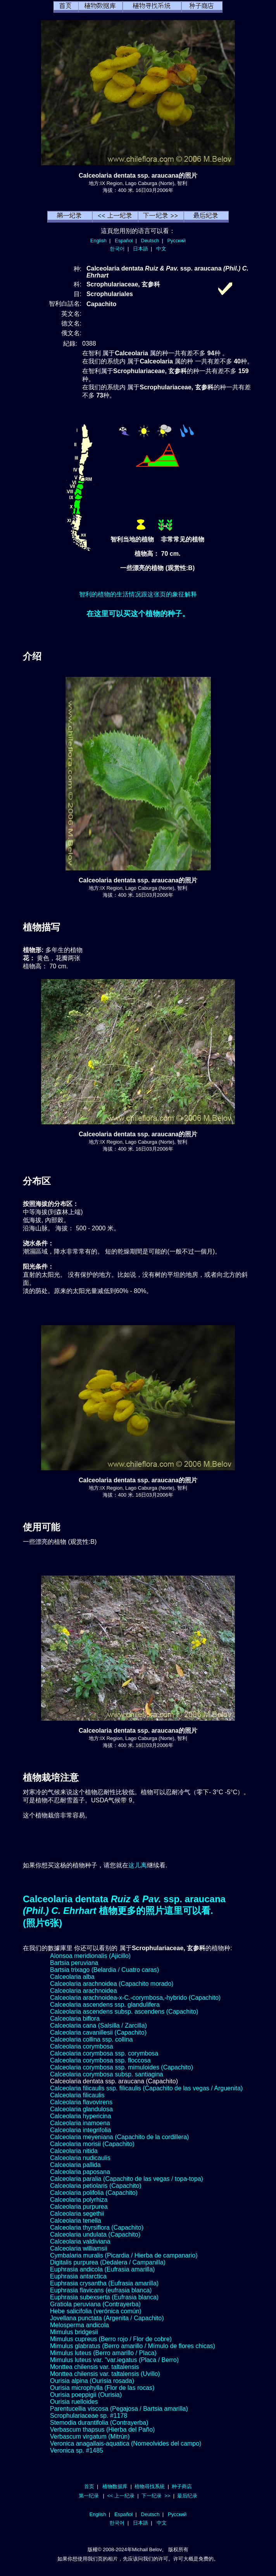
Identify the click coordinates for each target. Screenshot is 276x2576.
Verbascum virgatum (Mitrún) (89, 2436)
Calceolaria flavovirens (81, 2102)
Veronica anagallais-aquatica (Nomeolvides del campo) (125, 2443)
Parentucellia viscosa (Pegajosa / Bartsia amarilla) (119, 2408)
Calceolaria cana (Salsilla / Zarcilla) (98, 2025)
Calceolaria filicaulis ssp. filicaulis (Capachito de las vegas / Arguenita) (146, 2088)
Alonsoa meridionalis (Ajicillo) (90, 1956)
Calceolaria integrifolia (80, 2130)
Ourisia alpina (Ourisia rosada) (92, 2380)
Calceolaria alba (72, 1976)
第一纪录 (89, 2496)
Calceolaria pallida (75, 2165)
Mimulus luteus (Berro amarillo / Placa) (103, 2353)
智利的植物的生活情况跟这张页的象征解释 (138, 594)
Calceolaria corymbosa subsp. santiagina (106, 2074)
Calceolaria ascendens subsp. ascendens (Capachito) (124, 2011)
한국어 (117, 249)
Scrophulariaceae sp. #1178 (88, 2415)
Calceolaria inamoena (80, 2123)
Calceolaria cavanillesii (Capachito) (98, 2032)
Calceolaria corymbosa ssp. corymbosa (104, 2053)
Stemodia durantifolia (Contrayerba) (99, 2422)
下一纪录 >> (156, 2496)
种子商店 (182, 2486)
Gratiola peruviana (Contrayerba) (95, 2304)
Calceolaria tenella (75, 2220)
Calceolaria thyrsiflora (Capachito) (96, 2227)
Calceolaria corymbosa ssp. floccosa (100, 2060)
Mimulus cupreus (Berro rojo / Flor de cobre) (111, 2339)
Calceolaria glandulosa (81, 2109)
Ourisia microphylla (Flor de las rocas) (102, 2387)
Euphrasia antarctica (78, 2276)
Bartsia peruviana (74, 1962)
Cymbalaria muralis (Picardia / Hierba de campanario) (124, 2255)
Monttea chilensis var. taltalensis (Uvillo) (105, 2373)
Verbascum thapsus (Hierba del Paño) (102, 2429)
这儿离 (137, 1865)
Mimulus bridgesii (74, 2332)
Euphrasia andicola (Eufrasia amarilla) (102, 2269)
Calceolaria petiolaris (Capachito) (95, 2185)
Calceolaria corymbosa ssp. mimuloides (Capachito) (121, 2067)
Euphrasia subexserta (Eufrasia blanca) (104, 2297)
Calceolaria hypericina (80, 2116)
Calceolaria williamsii (78, 2248)
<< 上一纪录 (121, 2496)
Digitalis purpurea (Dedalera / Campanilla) (108, 2262)
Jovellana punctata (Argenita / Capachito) (107, 2318)
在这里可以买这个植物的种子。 (138, 614)
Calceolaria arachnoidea (83, 1990)
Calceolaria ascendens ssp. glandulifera (105, 2004)
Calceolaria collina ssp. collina (91, 2039)
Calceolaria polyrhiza (79, 2199)
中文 (161, 249)
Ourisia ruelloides (74, 2401)
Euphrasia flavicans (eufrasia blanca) (101, 2290)
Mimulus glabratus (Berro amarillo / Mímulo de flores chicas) (132, 2346)
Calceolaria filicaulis (77, 2095)
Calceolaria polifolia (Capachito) (94, 2192)
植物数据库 (115, 2486)
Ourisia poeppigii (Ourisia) (86, 2394)
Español (124, 240)
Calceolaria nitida (74, 2151)
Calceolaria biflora (75, 2018)
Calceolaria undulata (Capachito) (95, 2234)
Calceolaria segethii (77, 2213)
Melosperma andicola (79, 2325)
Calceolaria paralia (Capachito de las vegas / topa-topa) (126, 2178)
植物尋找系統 (150, 2486)
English (98, 240)
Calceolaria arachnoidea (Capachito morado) (111, 1983)
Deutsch (150, 240)
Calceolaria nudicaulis (80, 2158)
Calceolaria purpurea (79, 2206)
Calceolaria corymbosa (81, 2046)
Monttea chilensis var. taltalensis (94, 2367)
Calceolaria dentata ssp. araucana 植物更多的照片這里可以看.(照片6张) (124, 1911)
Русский (176, 240)
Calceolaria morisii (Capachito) (92, 2144)
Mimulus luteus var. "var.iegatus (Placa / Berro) (114, 2360)
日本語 (140, 249)
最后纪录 (187, 2496)
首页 (89, 2486)
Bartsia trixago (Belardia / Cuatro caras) (104, 1969)
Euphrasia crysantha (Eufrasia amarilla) (104, 2283)
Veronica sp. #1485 (76, 2450)
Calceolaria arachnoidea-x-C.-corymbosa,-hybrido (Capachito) (135, 1997)
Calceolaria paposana (80, 2171)
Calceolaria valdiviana (80, 2241)
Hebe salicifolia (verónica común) (95, 2311)
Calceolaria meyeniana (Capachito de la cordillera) (119, 2137)
